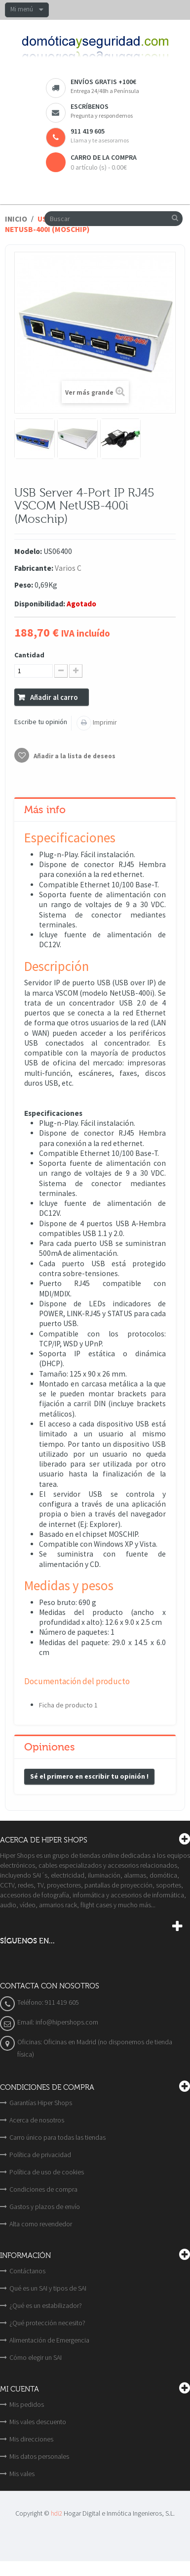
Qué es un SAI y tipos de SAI (47, 2288)
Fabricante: (33, 568)
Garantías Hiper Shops (40, 2102)
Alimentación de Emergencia (49, 2340)
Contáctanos (27, 2270)
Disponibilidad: (39, 603)
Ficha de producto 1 (68, 1705)
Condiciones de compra (43, 2189)
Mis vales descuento (37, 2421)
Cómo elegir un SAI (35, 2357)
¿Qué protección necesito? (47, 2322)
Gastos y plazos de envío (44, 2206)
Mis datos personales (39, 2456)
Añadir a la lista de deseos (73, 756)
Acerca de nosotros (36, 2120)
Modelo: (28, 551)
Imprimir (104, 722)
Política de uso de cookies (46, 2171)
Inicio (16, 219)
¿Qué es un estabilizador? (45, 2305)
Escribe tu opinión (40, 721)
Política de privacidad (40, 2154)
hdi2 (56, 2513)
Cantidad (29, 654)
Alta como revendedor (40, 2223)
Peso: (23, 585)
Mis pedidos (26, 2404)
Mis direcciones (31, 2439)
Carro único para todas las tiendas (57, 2137)
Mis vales (22, 2473)
